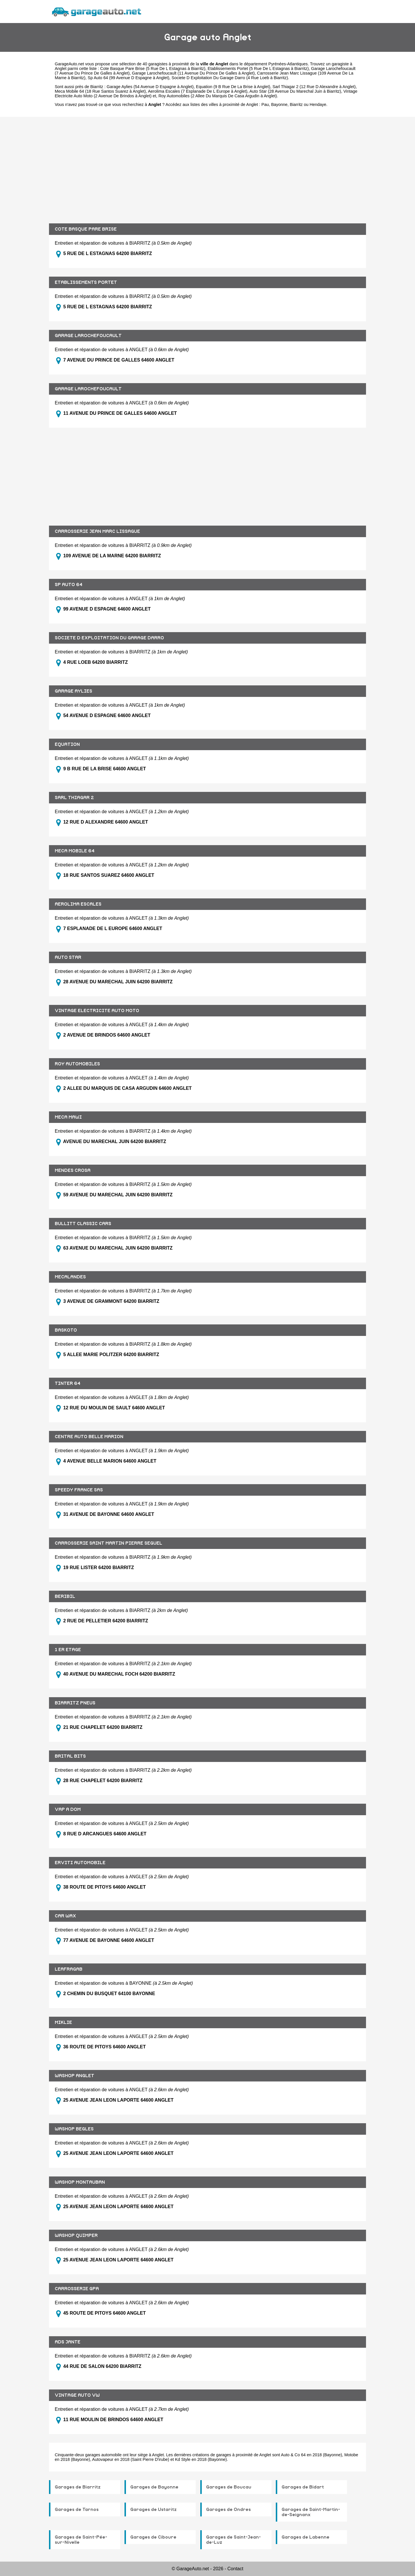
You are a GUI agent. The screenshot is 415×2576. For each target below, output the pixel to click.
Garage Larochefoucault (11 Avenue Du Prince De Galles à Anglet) (193, 73)
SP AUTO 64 (68, 584)
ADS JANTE (67, 2342)
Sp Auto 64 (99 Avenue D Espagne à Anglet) (128, 77)
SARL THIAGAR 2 (74, 797)
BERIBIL (65, 1596)
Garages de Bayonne (154, 2487)
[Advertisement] (207, 166)
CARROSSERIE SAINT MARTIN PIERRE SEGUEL (108, 1543)
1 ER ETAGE (68, 1649)
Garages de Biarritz (78, 2487)
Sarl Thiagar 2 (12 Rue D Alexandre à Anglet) (314, 86)
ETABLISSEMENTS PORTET (86, 282)
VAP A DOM (68, 1809)
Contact (235, 2568)
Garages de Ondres (228, 2509)
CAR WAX (65, 1916)
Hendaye (318, 104)
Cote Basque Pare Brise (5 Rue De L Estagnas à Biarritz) (152, 68)
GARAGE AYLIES (73, 691)
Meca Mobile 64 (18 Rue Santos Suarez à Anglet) (100, 91)
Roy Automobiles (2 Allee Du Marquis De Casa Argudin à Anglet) (218, 96)
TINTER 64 (67, 1383)
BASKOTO (66, 1330)
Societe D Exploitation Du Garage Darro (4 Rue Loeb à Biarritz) (229, 77)
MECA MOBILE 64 (75, 851)
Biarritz (296, 104)
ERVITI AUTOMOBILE (80, 1862)
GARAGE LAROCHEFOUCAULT (88, 335)
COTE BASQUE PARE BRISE (86, 229)
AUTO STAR (68, 957)
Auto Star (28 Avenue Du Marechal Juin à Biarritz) (295, 91)
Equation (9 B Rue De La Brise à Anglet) (233, 86)
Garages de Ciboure (153, 2537)
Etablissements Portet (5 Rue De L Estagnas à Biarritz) (258, 68)
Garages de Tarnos (77, 2509)
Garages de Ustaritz (153, 2509)
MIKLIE (63, 2022)
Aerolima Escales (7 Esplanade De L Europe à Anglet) (197, 91)
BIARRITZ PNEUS (75, 1703)
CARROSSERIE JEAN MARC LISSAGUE (97, 531)
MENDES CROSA (72, 1170)
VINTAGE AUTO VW (77, 2395)
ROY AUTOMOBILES (77, 1064)
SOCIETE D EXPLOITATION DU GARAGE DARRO (109, 638)
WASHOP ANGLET (74, 2075)
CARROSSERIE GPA (77, 2288)
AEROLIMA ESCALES (78, 904)
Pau (265, 104)
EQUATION (67, 744)
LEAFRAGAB (68, 1969)
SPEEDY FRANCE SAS (79, 1490)
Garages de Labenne (305, 2537)
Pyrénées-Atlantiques (288, 64)
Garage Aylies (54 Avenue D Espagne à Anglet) (150, 86)
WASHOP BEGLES (74, 2129)
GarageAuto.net (69, 64)
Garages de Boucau (228, 2487)
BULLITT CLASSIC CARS (83, 1223)
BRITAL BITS (70, 1756)
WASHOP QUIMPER (76, 2235)
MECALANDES (70, 1277)
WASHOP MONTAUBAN (80, 2182)
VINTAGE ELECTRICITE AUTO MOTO (97, 1010)
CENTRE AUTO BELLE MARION (89, 1436)
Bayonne (279, 104)
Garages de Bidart (303, 2487)
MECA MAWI (68, 1117)
